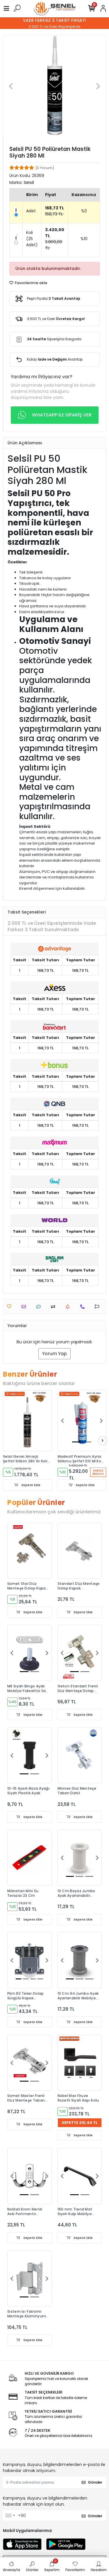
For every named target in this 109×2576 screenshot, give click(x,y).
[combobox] (10, 2515)
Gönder (92, 2482)
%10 (84, 239)
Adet (31, 211)
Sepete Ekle (27, 1485)
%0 (84, 211)
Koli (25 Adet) (32, 239)
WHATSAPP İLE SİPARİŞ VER (55, 415)
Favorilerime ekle (28, 283)
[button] (11, 86)
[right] (103, 1440)
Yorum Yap (54, 1353)
